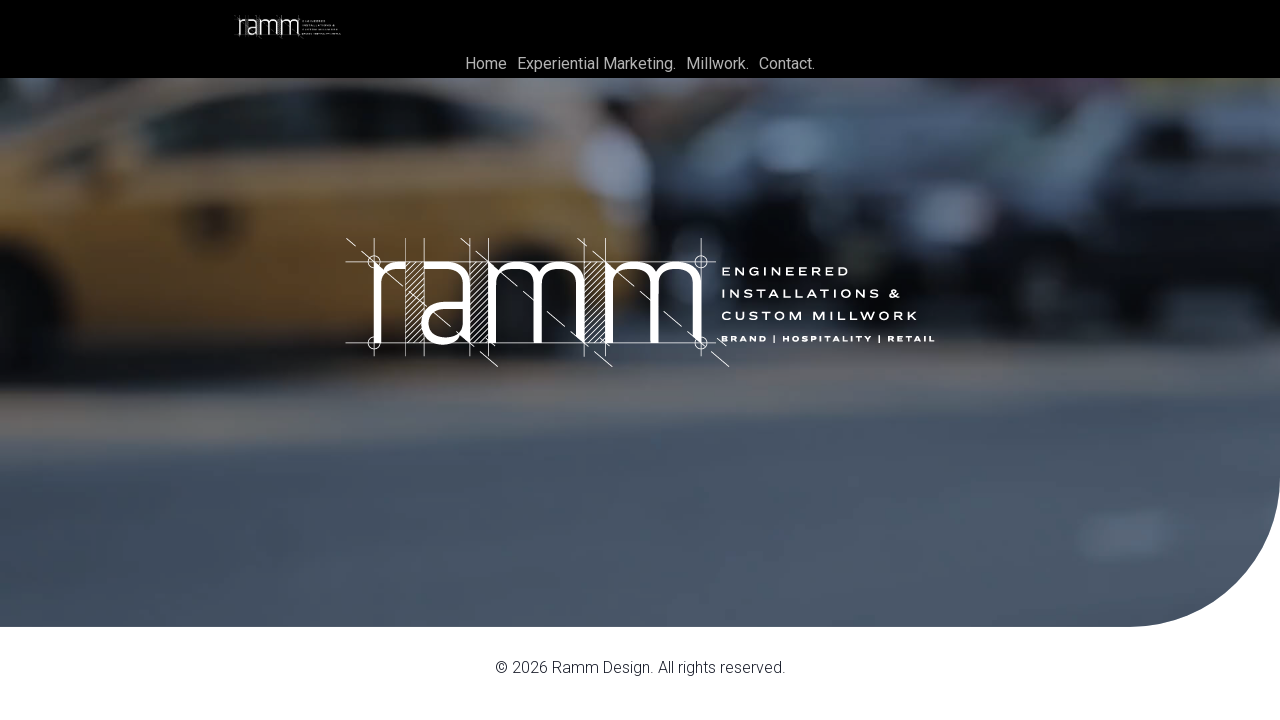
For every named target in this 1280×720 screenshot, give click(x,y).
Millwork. (717, 63)
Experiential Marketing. (596, 63)
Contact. (787, 63)
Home (486, 63)
